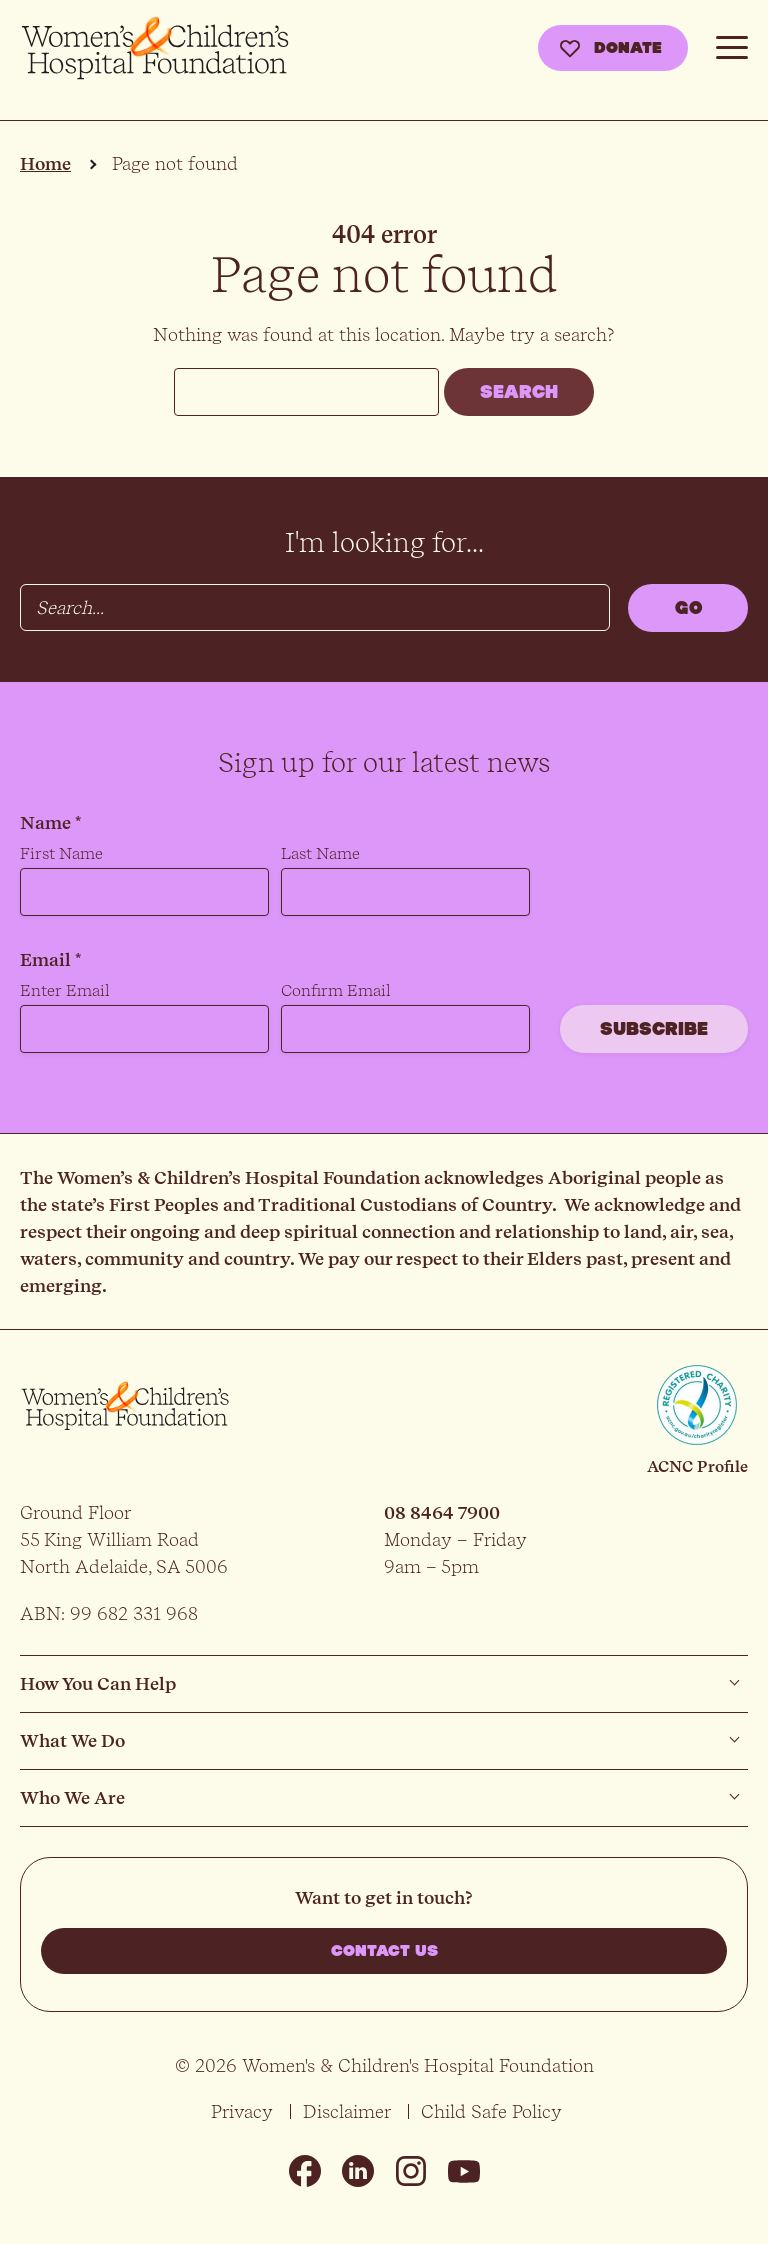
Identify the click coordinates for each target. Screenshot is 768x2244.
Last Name (320, 853)
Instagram (411, 2171)
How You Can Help (98, 1683)
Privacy (242, 2111)
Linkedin (358, 2171)
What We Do (72, 1740)
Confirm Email (336, 990)
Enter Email (65, 990)
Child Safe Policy (491, 2111)
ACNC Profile (697, 1466)
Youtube (464, 2171)
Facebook (305, 2171)
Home (45, 163)
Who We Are (72, 1797)
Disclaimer (347, 2111)
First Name (61, 853)
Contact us (384, 1951)
